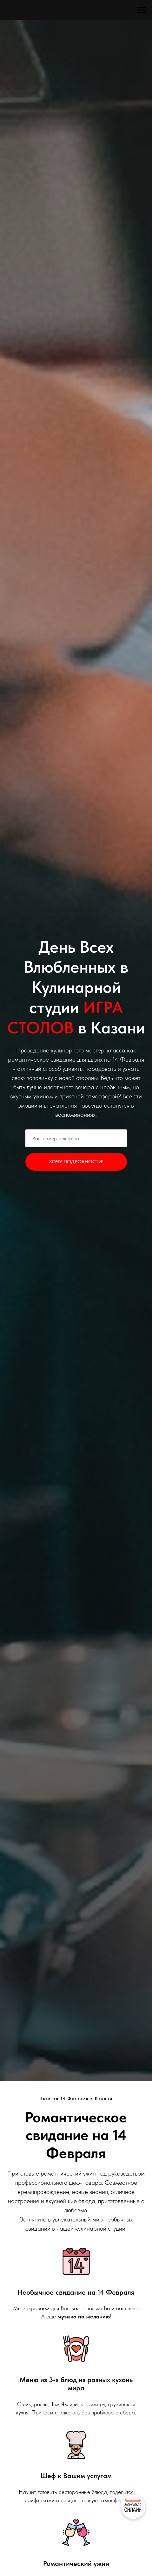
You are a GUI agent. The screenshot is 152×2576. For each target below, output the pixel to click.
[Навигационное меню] (141, 10)
